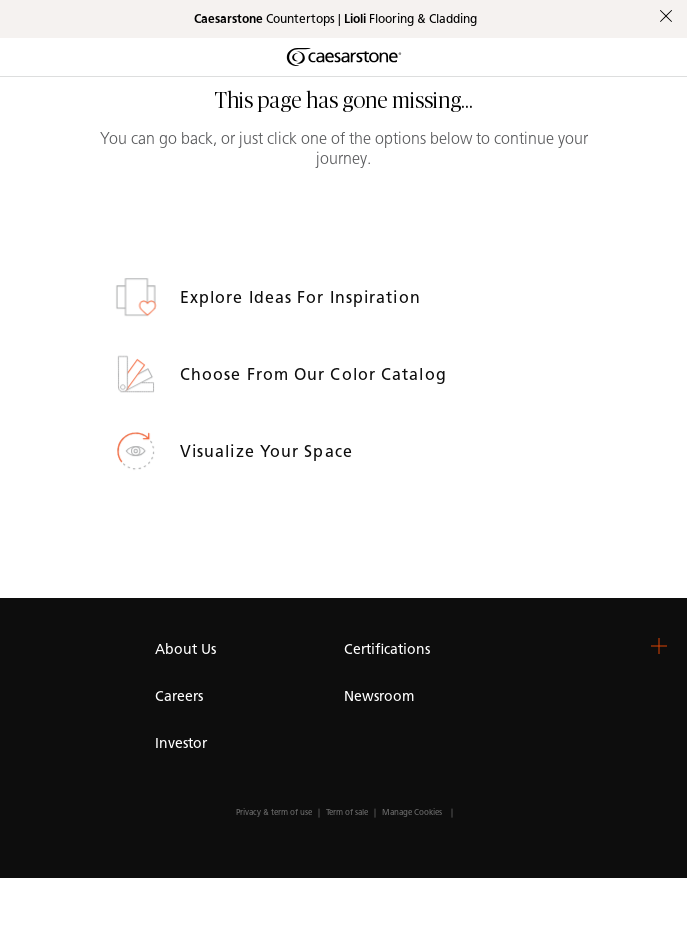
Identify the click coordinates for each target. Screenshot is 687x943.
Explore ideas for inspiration (303, 297)
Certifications (387, 649)
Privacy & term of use (274, 812)
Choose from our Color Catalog (316, 374)
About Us (185, 649)
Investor (181, 743)
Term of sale (347, 812)
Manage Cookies (412, 812)
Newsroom (379, 696)
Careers (179, 696)
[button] (659, 646)
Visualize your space (269, 451)
